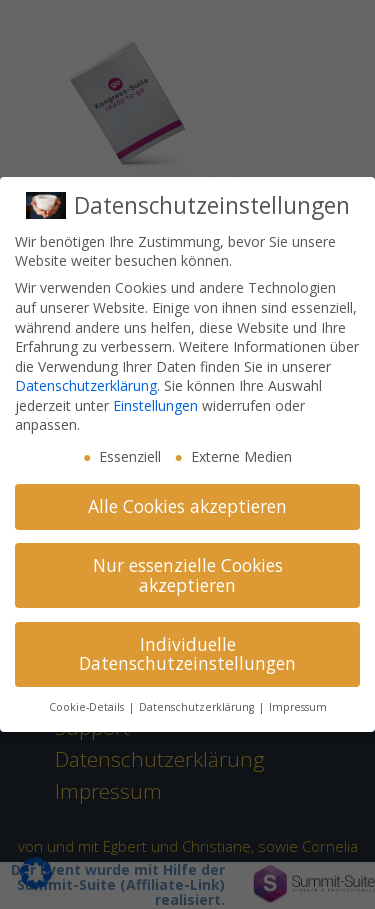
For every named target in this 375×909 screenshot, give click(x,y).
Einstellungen (155, 405)
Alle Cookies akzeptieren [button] (187, 506)
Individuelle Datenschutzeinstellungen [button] (187, 654)
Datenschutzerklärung (86, 385)
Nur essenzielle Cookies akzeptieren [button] (188, 575)
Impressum (298, 707)
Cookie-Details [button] (88, 707)
